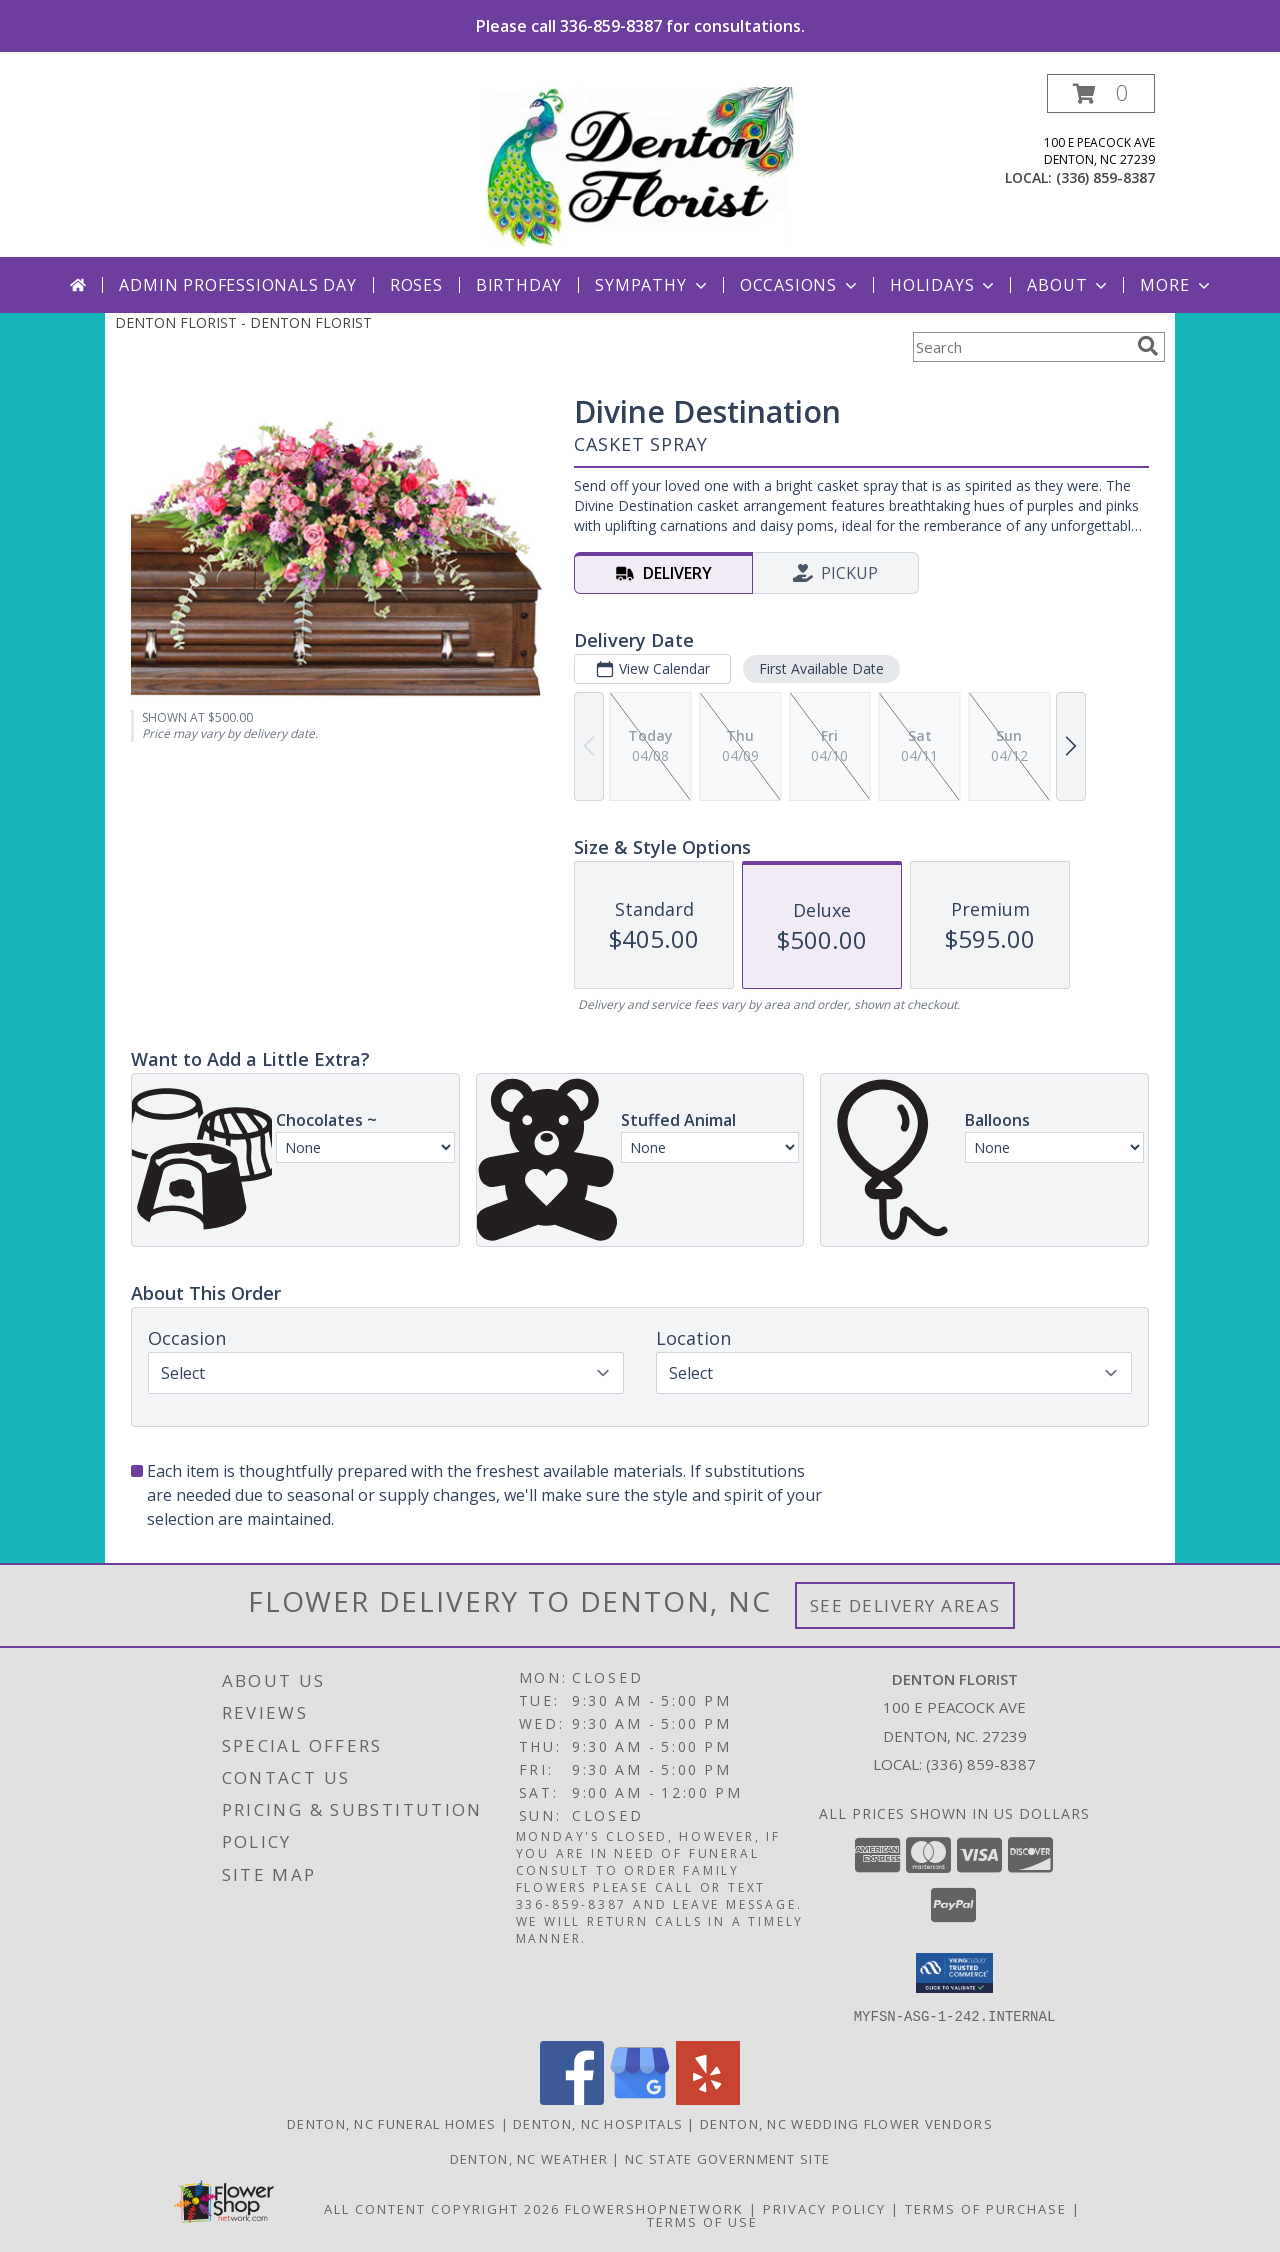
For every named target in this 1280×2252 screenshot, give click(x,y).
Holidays (944, 285)
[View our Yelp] (708, 2098)
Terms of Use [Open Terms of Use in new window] (702, 2221)
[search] (1148, 346)
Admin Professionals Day (237, 285)
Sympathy (652, 285)
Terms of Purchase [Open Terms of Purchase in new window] (986, 2208)
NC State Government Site (727, 2158)
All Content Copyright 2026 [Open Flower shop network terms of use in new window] (442, 2208)
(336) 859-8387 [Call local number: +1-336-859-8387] (1105, 177)
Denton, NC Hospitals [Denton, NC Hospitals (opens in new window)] (598, 2123)
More (1176, 285)
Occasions (800, 285)
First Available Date (821, 668)
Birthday (519, 285)
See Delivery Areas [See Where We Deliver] (905, 1605)
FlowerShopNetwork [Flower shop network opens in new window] (654, 2208)
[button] (1101, 93)
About (1069, 285)
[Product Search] (1021, 347)
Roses (416, 285)
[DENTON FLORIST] (640, 165)
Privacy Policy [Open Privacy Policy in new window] (824, 2208)
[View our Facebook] (572, 2098)
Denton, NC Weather (529, 2158)
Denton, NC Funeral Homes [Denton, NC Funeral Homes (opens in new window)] (391, 2123)
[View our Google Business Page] (640, 2098)
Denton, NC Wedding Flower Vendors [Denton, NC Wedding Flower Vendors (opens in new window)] (846, 2123)
